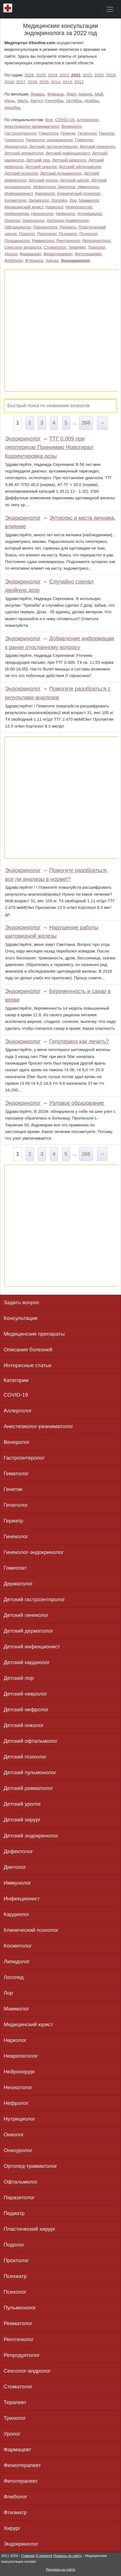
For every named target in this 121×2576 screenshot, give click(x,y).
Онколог (12, 220)
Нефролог (65, 213)
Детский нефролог (26, 1709)
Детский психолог (21, 173)
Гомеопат (84, 139)
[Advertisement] (60, 330)
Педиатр (68, 227)
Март (71, 94)
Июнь (9, 100)
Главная (28, 2556)
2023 (64, 75)
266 (86, 423)
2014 (55, 81)
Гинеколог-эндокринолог (49, 139)
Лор (73, 200)
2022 (75, 75)
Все (49, 119)
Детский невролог (69, 160)
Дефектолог (44, 186)
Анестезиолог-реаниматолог (31, 126)
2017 (20, 81)
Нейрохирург (16, 213)
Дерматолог (15, 146)
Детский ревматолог (28, 1788)
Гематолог (48, 133)
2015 (44, 81)
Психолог (88, 233)
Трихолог (96, 247)
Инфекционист (18, 193)
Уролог (10, 253)
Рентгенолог (68, 240)
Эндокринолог (75, 260)
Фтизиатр (34, 260)
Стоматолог (55, 247)
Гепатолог (87, 133)
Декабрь (12, 107)
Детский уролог (43, 180)
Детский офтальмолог (80, 166)
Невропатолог (78, 207)
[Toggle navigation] (110, 9)
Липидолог (39, 200)
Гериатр (106, 133)
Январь (37, 94)
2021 (87, 75)
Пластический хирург (29, 2229)
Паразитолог (45, 227)
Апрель (85, 94)
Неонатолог (42, 213)
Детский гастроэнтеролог (53, 146)
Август (36, 100)
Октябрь (74, 100)
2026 (29, 75)
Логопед (59, 200)
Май (99, 94)
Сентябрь (54, 100)
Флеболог (13, 260)
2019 (110, 75)
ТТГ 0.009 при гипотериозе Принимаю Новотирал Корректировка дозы (49, 447)
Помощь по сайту (67, 2556)
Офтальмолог (17, 227)
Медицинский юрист (23, 207)
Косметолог (15, 200)
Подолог (26, 233)
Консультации (20, 1318)
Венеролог (71, 126)
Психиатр (68, 233)
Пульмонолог (17, 240)
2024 (52, 75)
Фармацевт (30, 253)
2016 (32, 81)
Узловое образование (76, 1103)
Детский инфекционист (67, 153)
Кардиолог (45, 193)
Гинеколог (13, 139)
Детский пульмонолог (60, 173)
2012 (79, 81)
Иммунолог (88, 186)
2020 (99, 75)
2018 (9, 81)
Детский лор (38, 160)
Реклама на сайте (60, 2569)
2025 (40, 75)
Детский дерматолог (23, 153)
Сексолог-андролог (22, 247)
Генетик (68, 133)
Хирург (51, 260)
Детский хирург (74, 180)
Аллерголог (87, 119)
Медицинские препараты (34, 1334)
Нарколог (54, 207)
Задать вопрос (21, 1302)
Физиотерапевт (57, 253)
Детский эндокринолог (31, 1836)
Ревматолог (43, 240)
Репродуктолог (96, 240)
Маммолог (89, 200)
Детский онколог (41, 166)
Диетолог (66, 186)
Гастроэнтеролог (20, 133)
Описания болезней (28, 1349)
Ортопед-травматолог (68, 220)
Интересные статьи (27, 1365)
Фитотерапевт (88, 253)
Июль (22, 100)
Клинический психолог (78, 193)
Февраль (55, 94)
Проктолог (47, 233)
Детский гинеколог (97, 146)
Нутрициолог (89, 213)
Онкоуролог (33, 220)
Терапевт (76, 247)
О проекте (44, 2556)
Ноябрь (92, 100)
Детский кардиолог (27, 1662)
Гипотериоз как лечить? (79, 1041)
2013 (67, 81)
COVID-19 (64, 119)
